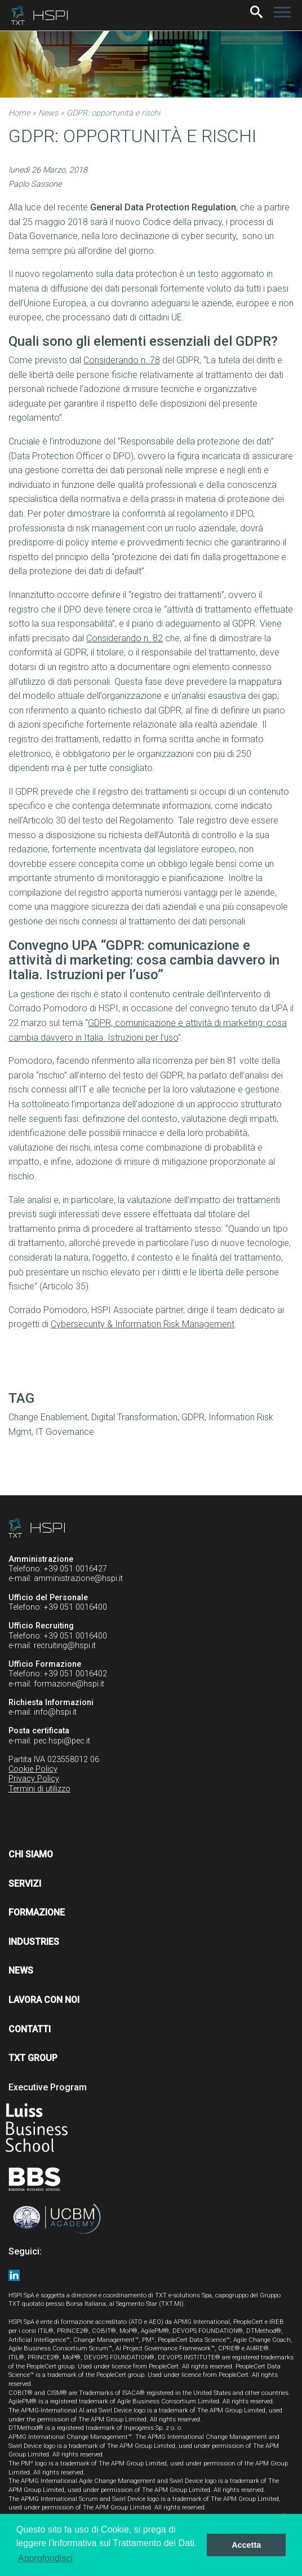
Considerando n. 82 (124, 638)
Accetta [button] (246, 2544)
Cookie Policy (32, 1769)
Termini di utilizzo (39, 1789)
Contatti (29, 2029)
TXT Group (32, 2058)
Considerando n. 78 (121, 360)
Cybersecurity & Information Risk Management (142, 1324)
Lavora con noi (43, 1999)
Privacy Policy (33, 1779)
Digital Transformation (134, 1417)
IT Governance (64, 1431)
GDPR (193, 1417)
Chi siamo (30, 1854)
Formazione (36, 1912)
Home (19, 113)
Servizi (24, 1883)
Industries (33, 1941)
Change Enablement (47, 1417)
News (48, 113)
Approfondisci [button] (45, 2558)
